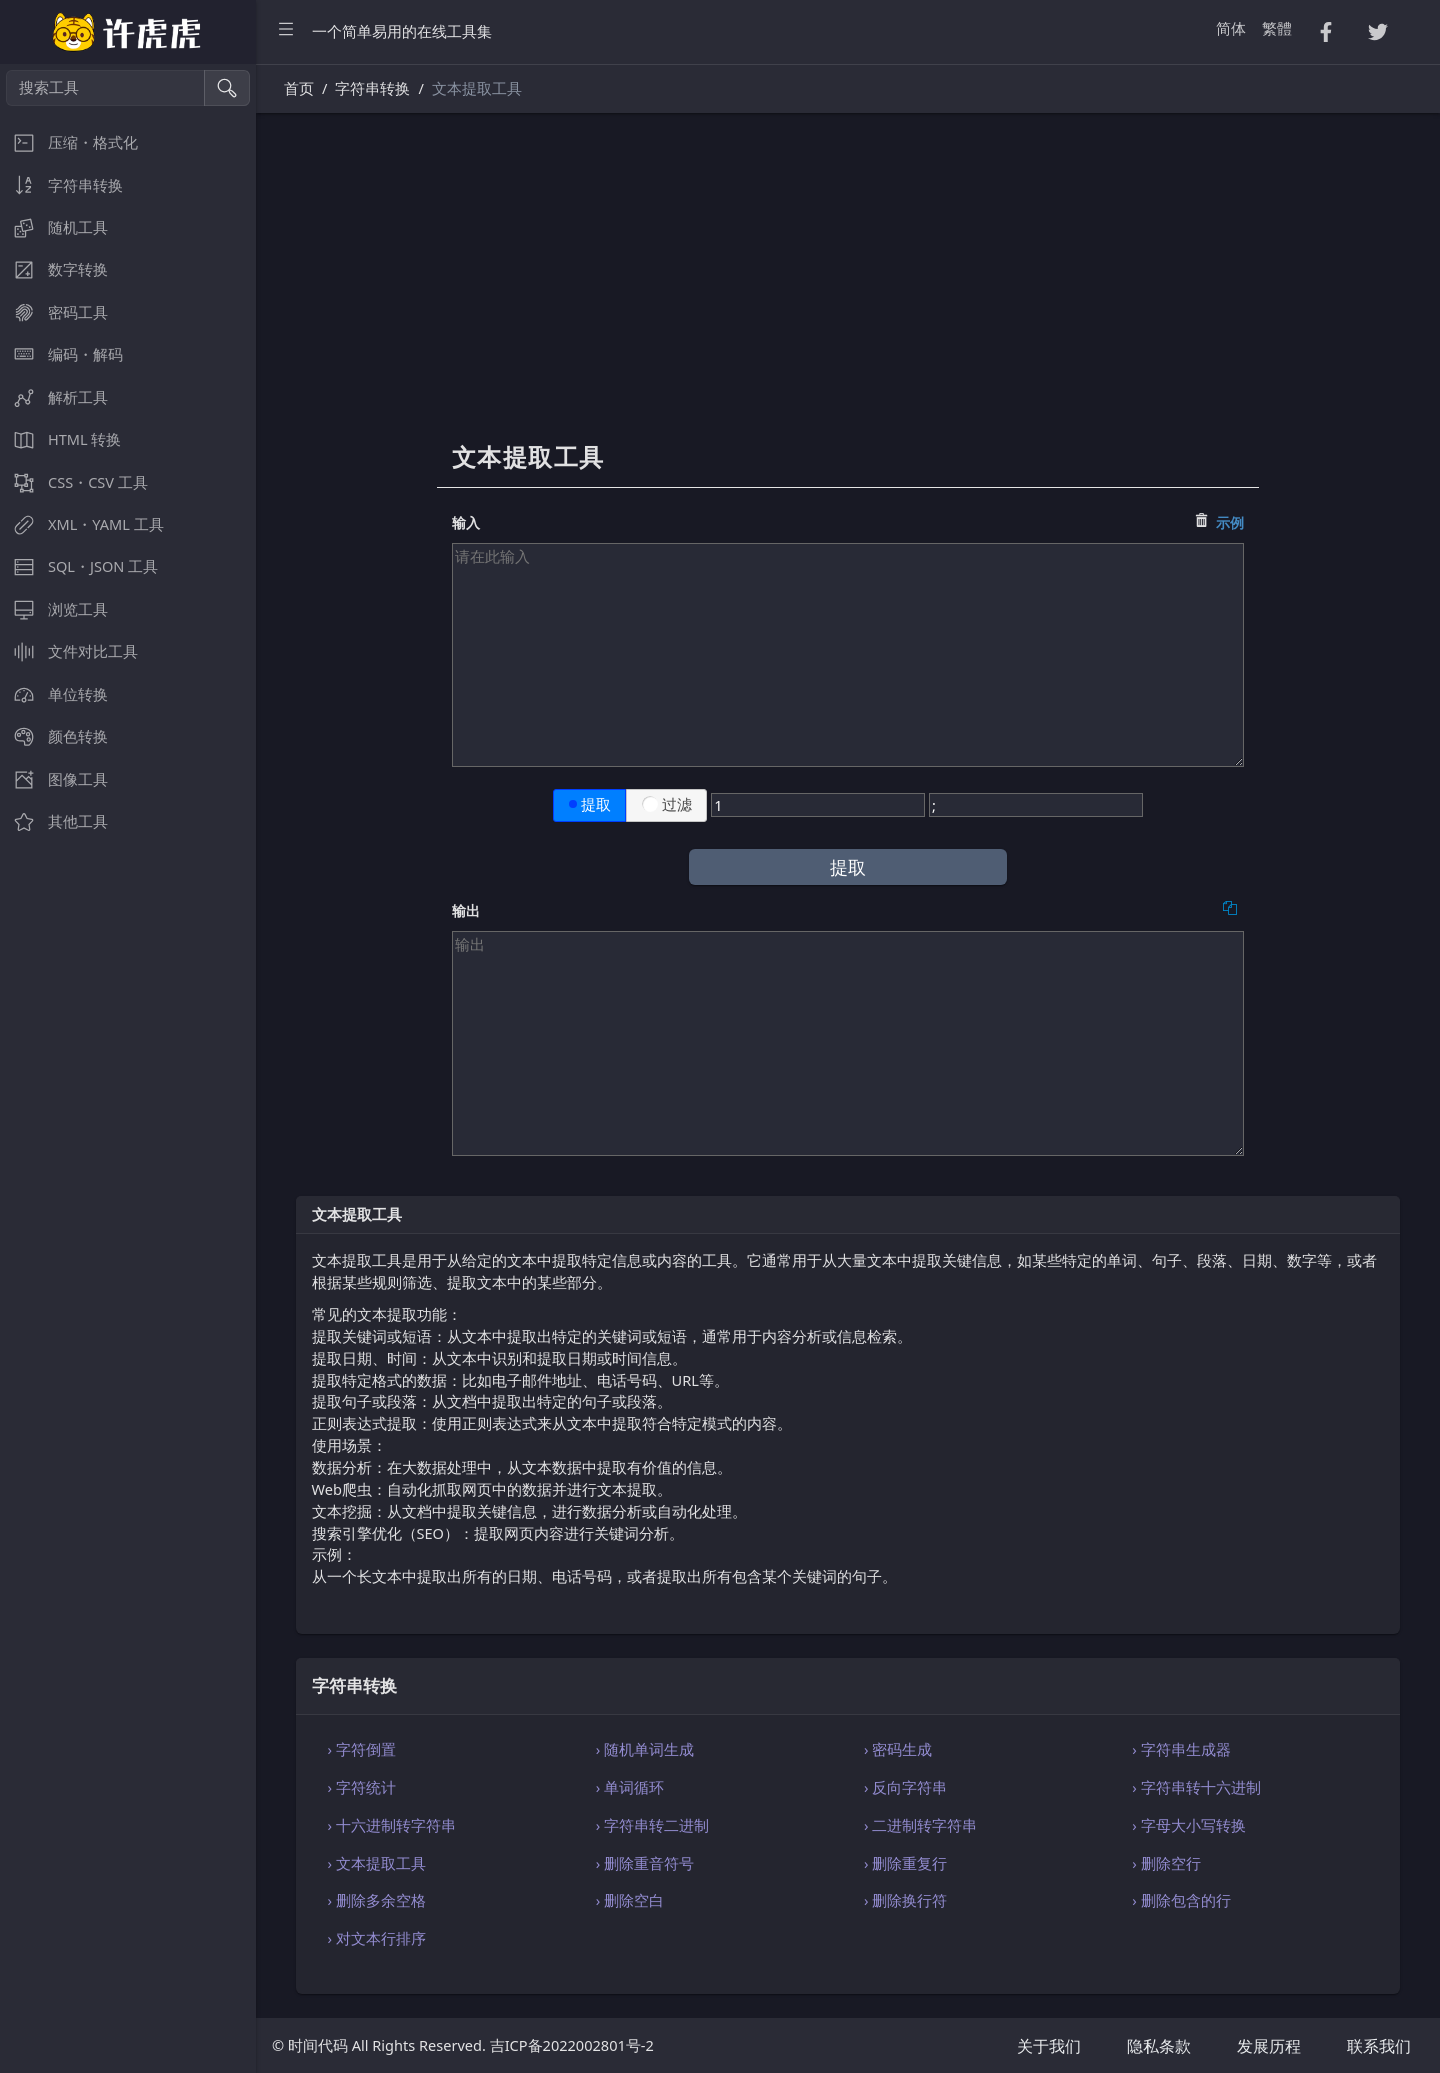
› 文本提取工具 (377, 1863)
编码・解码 (61, 354)
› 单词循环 (630, 1787)
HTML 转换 (60, 439)
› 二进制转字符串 (920, 1825)
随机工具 (54, 227)
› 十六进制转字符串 (392, 1825)
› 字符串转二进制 (652, 1825)
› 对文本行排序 (377, 1938)
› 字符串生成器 (1181, 1749)
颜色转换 (54, 736)
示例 (1230, 522)
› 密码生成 (898, 1749)
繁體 (1277, 28)
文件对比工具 (69, 651)
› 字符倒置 (362, 1749)
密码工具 (54, 312)
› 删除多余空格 (377, 1900)
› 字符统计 (362, 1787)
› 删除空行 (1166, 1863)
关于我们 (1049, 2046)
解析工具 (54, 397)
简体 (1231, 28)
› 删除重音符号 (645, 1863)
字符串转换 (61, 185)
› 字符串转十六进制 (1196, 1787)
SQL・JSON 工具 (79, 566)
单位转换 (54, 694)
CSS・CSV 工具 (74, 482)
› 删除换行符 (905, 1900)
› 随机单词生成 (645, 1749)
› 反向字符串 (905, 1787)
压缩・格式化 (69, 142)
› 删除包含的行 (1181, 1900)
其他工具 (54, 821)
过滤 (667, 804)
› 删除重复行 (905, 1863)
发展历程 (1269, 2046)
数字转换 (54, 269)
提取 (590, 805)
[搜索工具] (105, 88)
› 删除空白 (630, 1900)
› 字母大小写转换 (1188, 1825)
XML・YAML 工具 (82, 524)
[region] (128, 1068)
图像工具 (54, 779)
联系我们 (1379, 2046)
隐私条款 (1159, 2046)
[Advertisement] (848, 287)
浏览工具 (54, 609)
